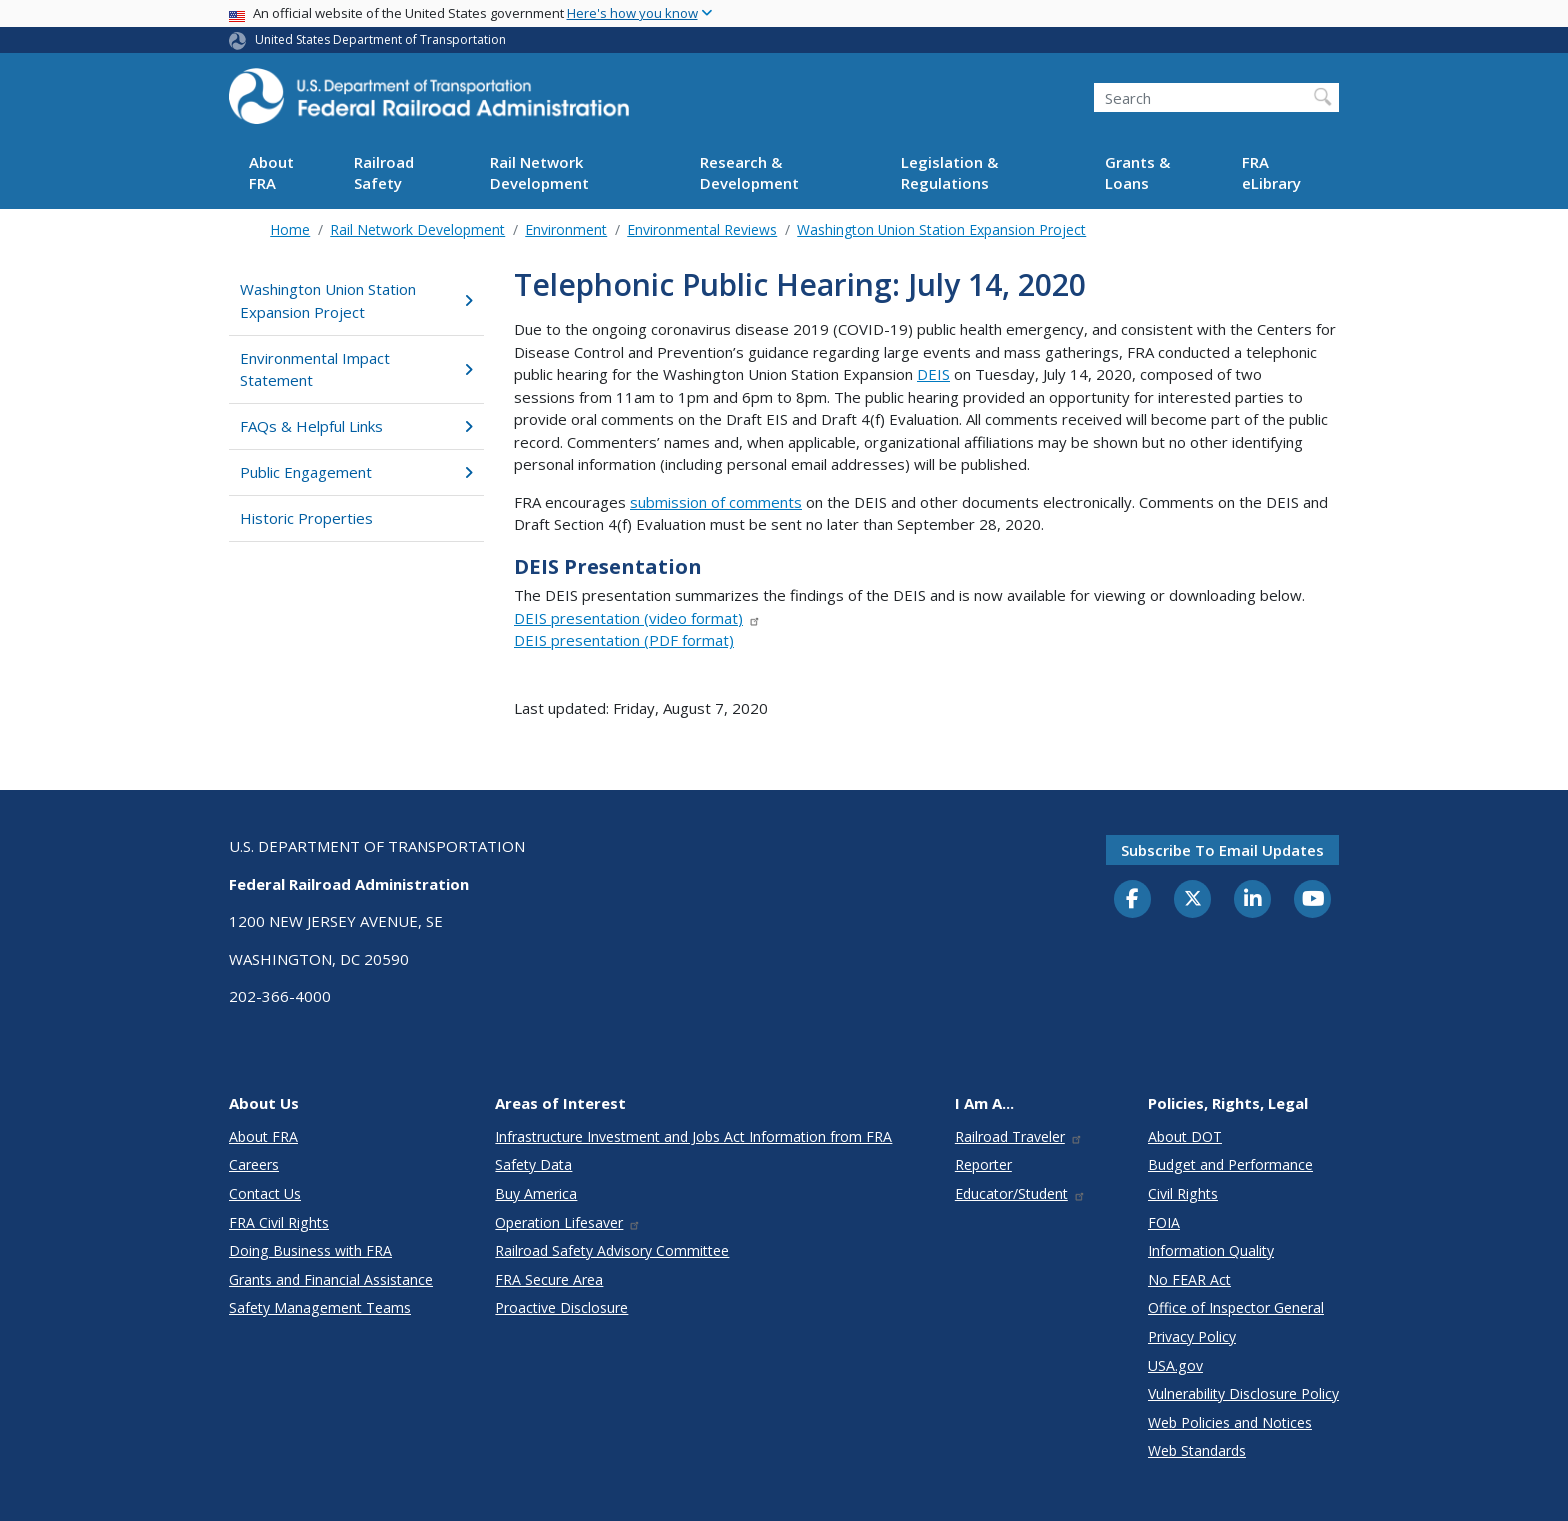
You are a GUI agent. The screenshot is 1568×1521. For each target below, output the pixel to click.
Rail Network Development (539, 172)
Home (290, 229)
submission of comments (716, 502)
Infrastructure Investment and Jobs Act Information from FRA (693, 1136)
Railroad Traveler (1019, 1136)
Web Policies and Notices (1230, 1422)
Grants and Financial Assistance (331, 1279)
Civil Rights (1183, 1193)
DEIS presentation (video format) (637, 618)
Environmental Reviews (702, 229)
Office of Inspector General (1236, 1307)
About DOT (1185, 1136)
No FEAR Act (1189, 1279)
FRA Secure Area (549, 1279)
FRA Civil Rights (279, 1222)
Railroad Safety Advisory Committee (612, 1250)
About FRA (271, 172)
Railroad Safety (384, 172)
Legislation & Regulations (949, 172)
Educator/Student (1020, 1193)
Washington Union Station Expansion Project (941, 229)
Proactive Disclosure (561, 1307)
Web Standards (1197, 1450)
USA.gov (1175, 1365)
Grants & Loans (1137, 172)
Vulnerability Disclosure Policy (1243, 1393)
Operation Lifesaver (568, 1222)
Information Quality (1211, 1250)
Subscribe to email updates (1222, 850)
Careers (254, 1164)
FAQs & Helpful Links (356, 426)
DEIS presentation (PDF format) (624, 640)
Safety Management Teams (320, 1307)
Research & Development (749, 172)
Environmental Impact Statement (356, 369)
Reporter (983, 1164)
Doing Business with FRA (310, 1250)
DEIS (933, 374)
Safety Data (533, 1164)
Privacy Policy (1192, 1336)
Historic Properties (306, 518)
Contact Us (265, 1193)
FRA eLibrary (1271, 172)
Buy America (536, 1193)
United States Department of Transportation (380, 39)
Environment (566, 229)
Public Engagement (356, 472)
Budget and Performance (1230, 1164)
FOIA (1164, 1222)
